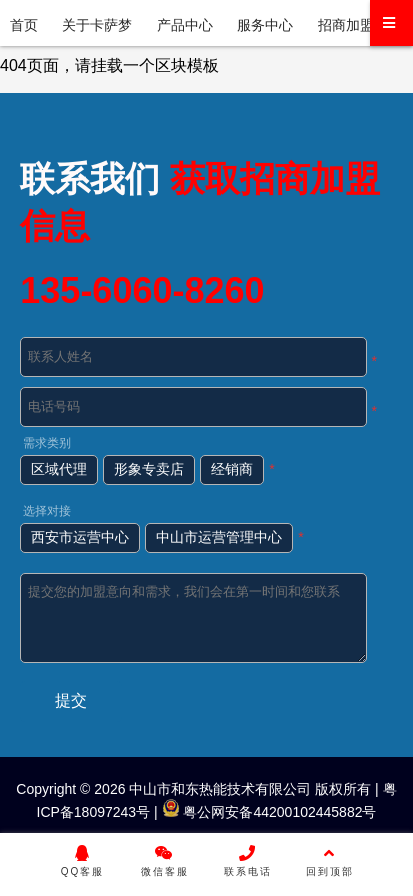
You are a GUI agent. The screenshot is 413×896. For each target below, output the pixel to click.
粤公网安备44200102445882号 (269, 812)
